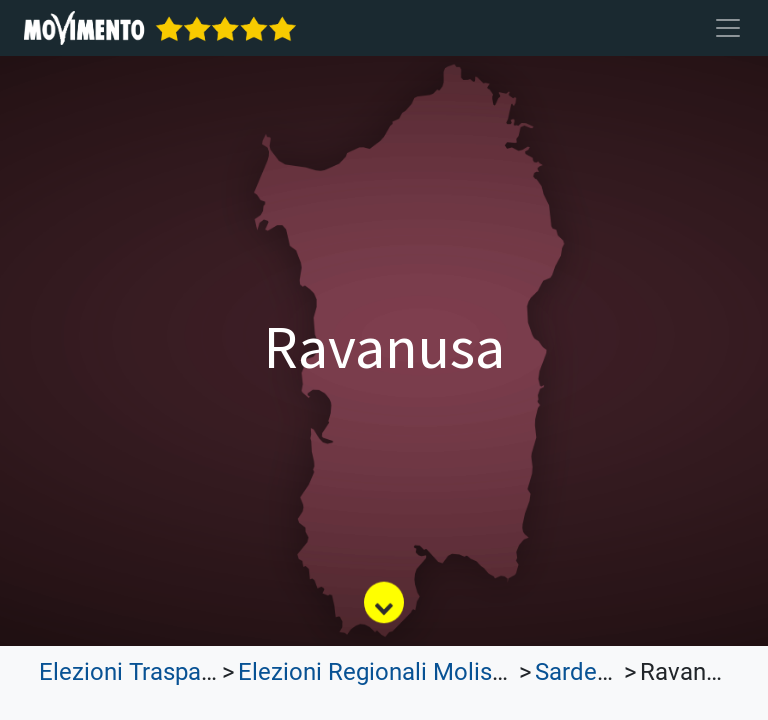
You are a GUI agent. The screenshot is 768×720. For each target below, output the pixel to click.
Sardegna (585, 672)
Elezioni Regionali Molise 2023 (400, 672)
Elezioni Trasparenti (144, 672)
